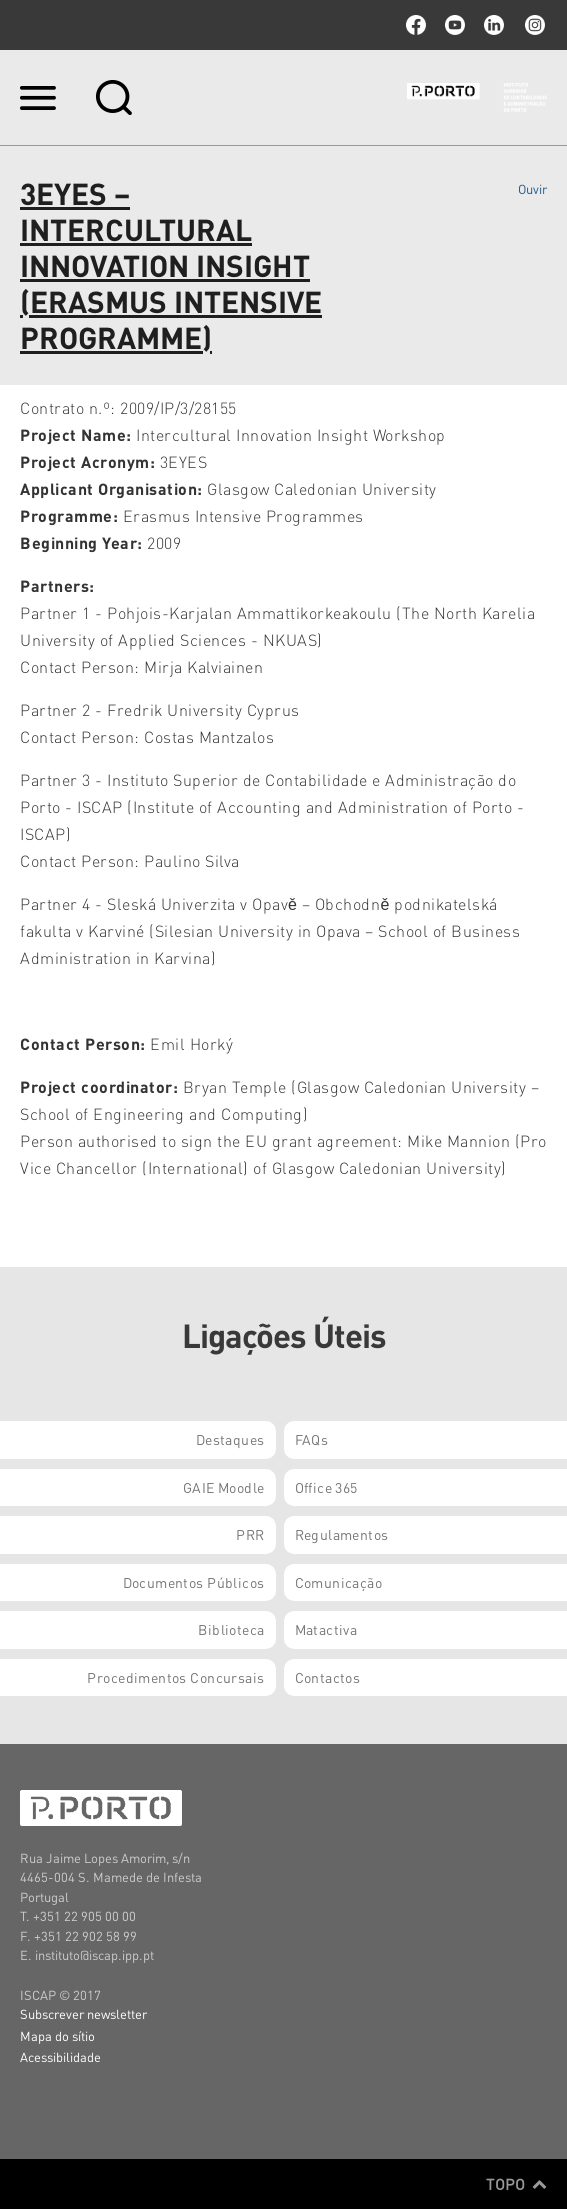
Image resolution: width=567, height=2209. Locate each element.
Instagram (533, 25)
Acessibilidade (60, 2056)
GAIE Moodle (224, 1487)
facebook (416, 25)
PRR (250, 1534)
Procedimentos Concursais (175, 1677)
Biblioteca (231, 1629)
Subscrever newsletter (83, 2013)
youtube (455, 25)
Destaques (230, 1439)
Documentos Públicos (194, 1582)
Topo (516, 2184)
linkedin (494, 25)
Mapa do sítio (57, 2035)
